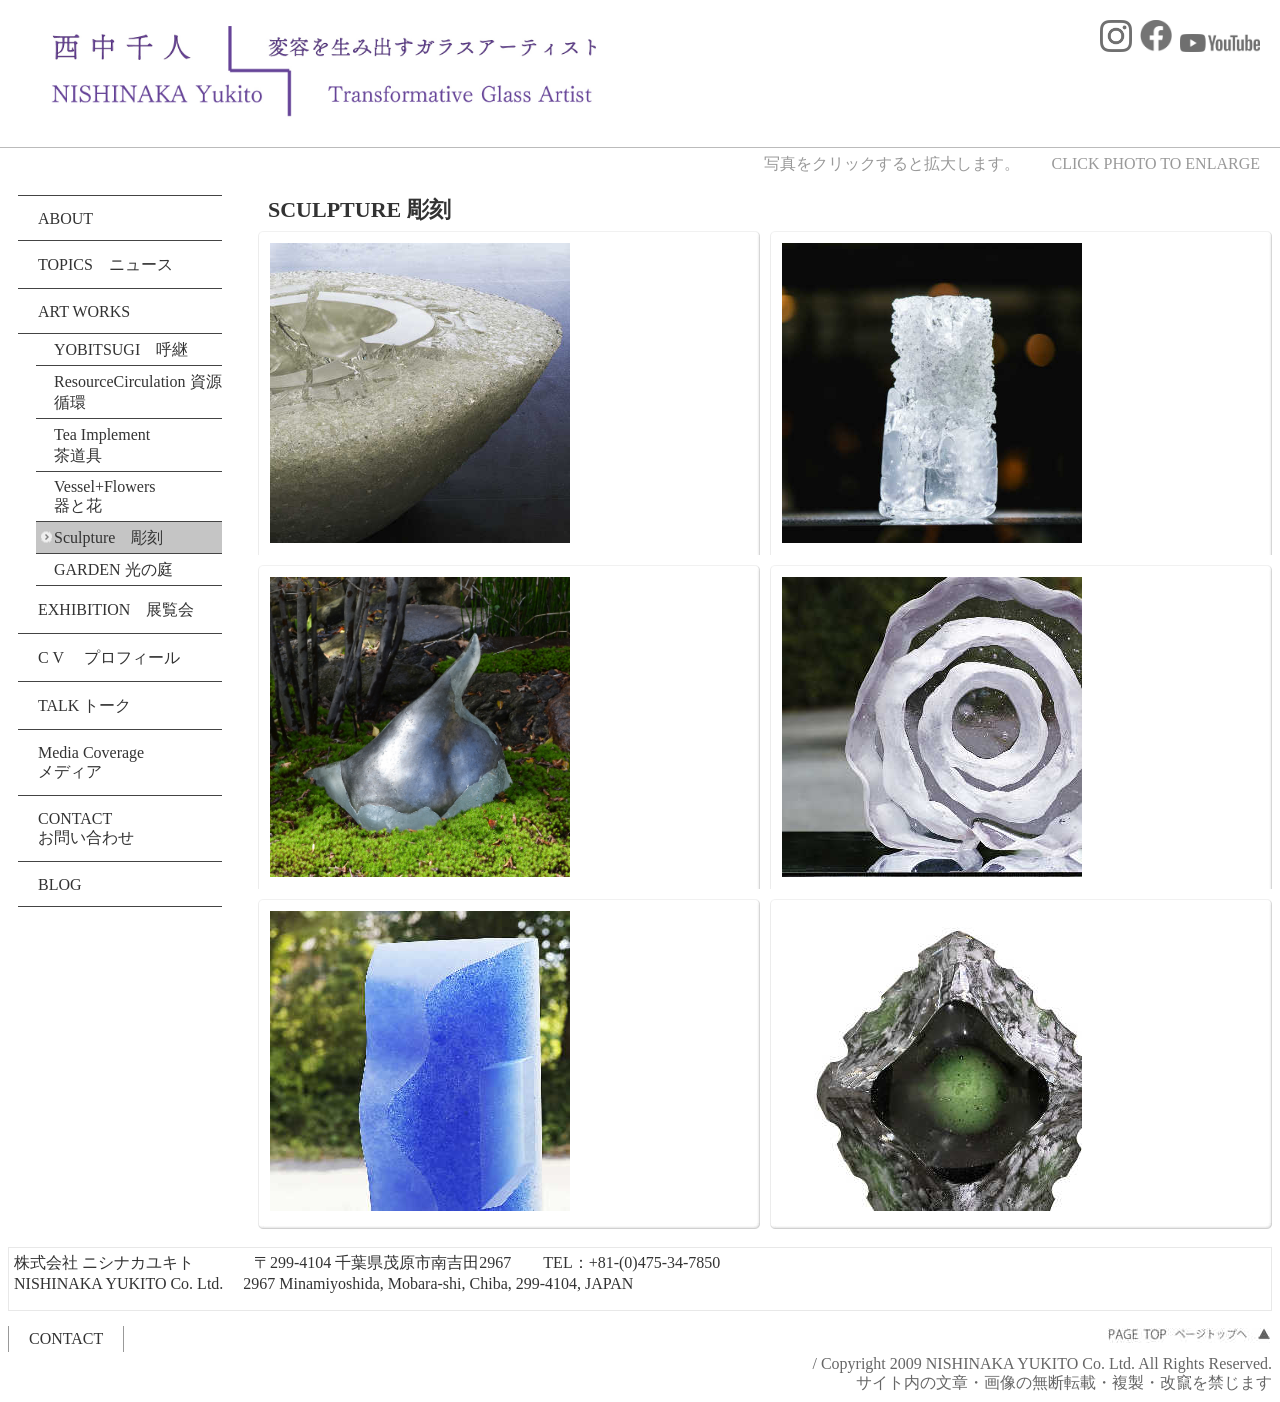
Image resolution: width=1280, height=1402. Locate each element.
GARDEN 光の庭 (113, 569)
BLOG (60, 884)
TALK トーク (84, 705)
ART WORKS (84, 311)
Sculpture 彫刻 (108, 537)
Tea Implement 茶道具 (110, 445)
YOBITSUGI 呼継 (121, 349)
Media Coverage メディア (91, 762)
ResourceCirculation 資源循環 (138, 392)
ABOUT (65, 218)
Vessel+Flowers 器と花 (104, 496)
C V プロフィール (109, 657)
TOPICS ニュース (105, 264)
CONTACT (66, 1338)
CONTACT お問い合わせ (86, 828)
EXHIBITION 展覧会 (116, 609)
